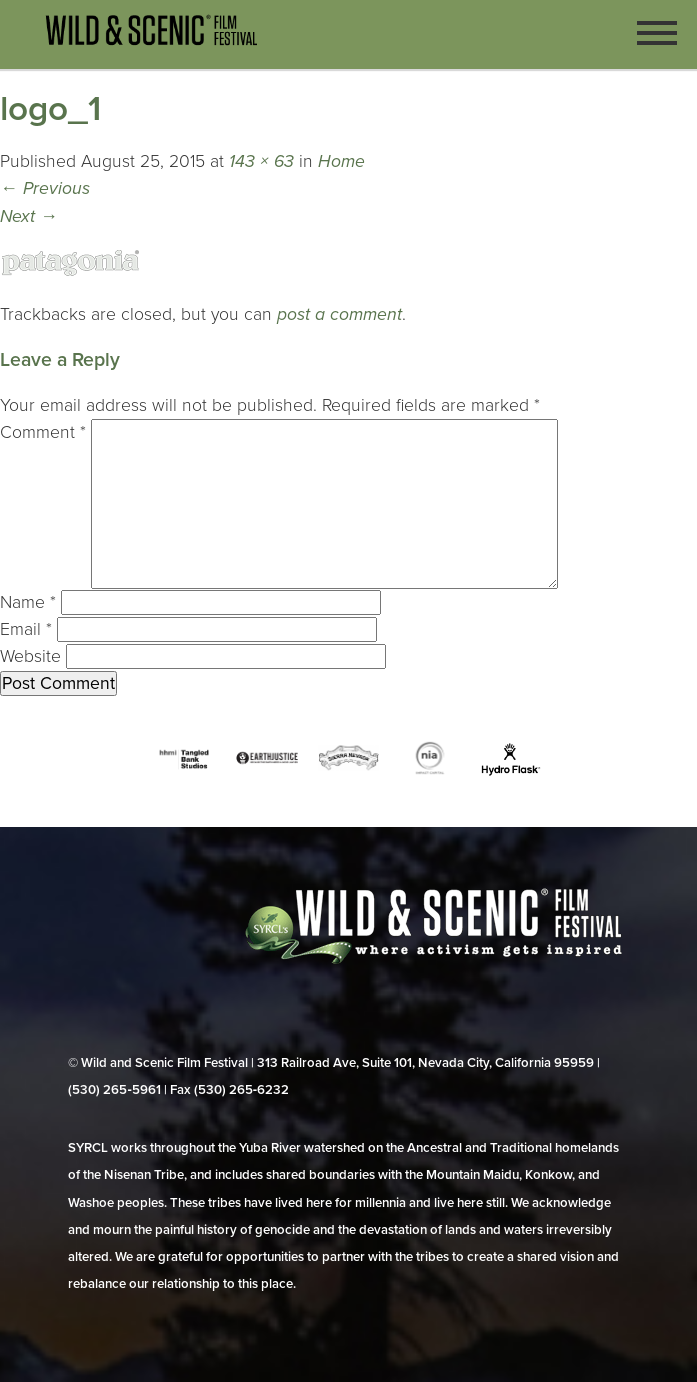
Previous (45, 188)
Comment (43, 432)
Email (26, 629)
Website (30, 656)
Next (29, 216)
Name (28, 602)
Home (341, 161)
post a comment (339, 314)
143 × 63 (261, 161)
